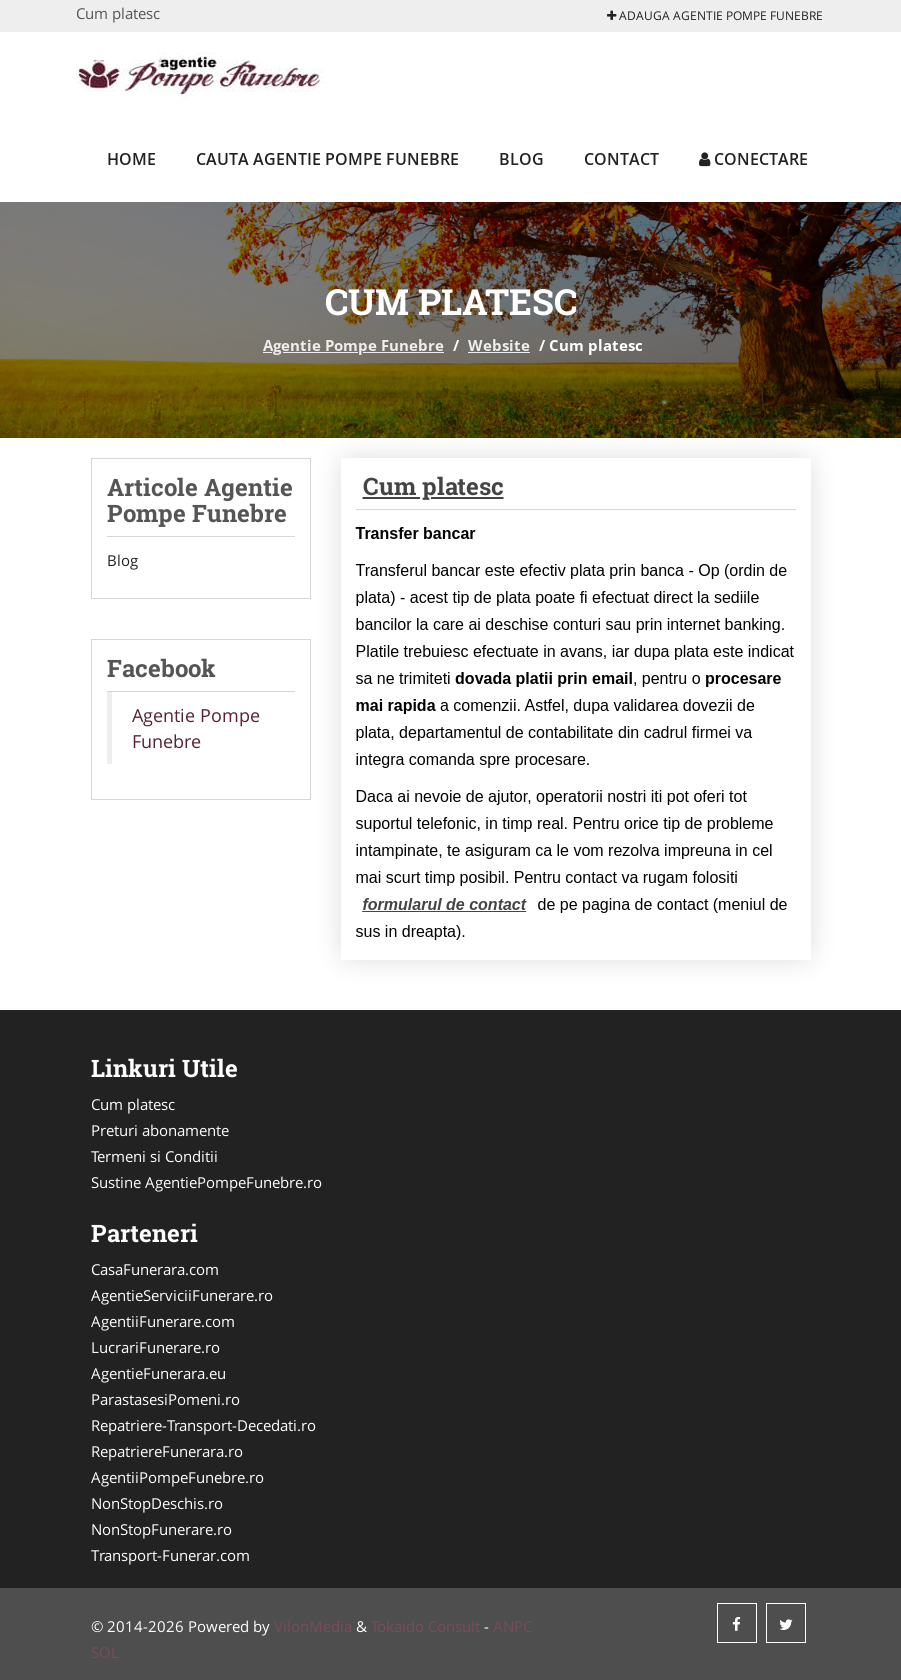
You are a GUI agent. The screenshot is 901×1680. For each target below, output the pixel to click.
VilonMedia (313, 1626)
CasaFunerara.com (155, 1269)
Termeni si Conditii (154, 1156)
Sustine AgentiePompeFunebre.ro (206, 1182)
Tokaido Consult (425, 1626)
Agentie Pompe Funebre (353, 345)
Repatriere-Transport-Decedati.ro (203, 1425)
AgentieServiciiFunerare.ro (182, 1295)
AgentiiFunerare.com (163, 1321)
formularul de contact (445, 904)
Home (131, 159)
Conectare (753, 159)
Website (499, 345)
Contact (621, 159)
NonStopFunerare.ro (161, 1529)
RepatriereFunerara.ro (167, 1451)
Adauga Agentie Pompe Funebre (715, 15)
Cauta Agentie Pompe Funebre (327, 159)
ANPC (512, 1626)
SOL (105, 1652)
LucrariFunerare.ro (155, 1347)
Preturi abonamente (160, 1130)
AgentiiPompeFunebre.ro (177, 1477)
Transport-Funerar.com (170, 1555)
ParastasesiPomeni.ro (165, 1399)
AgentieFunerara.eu (158, 1373)
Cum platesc (433, 486)
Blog (521, 159)
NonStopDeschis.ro (157, 1503)
